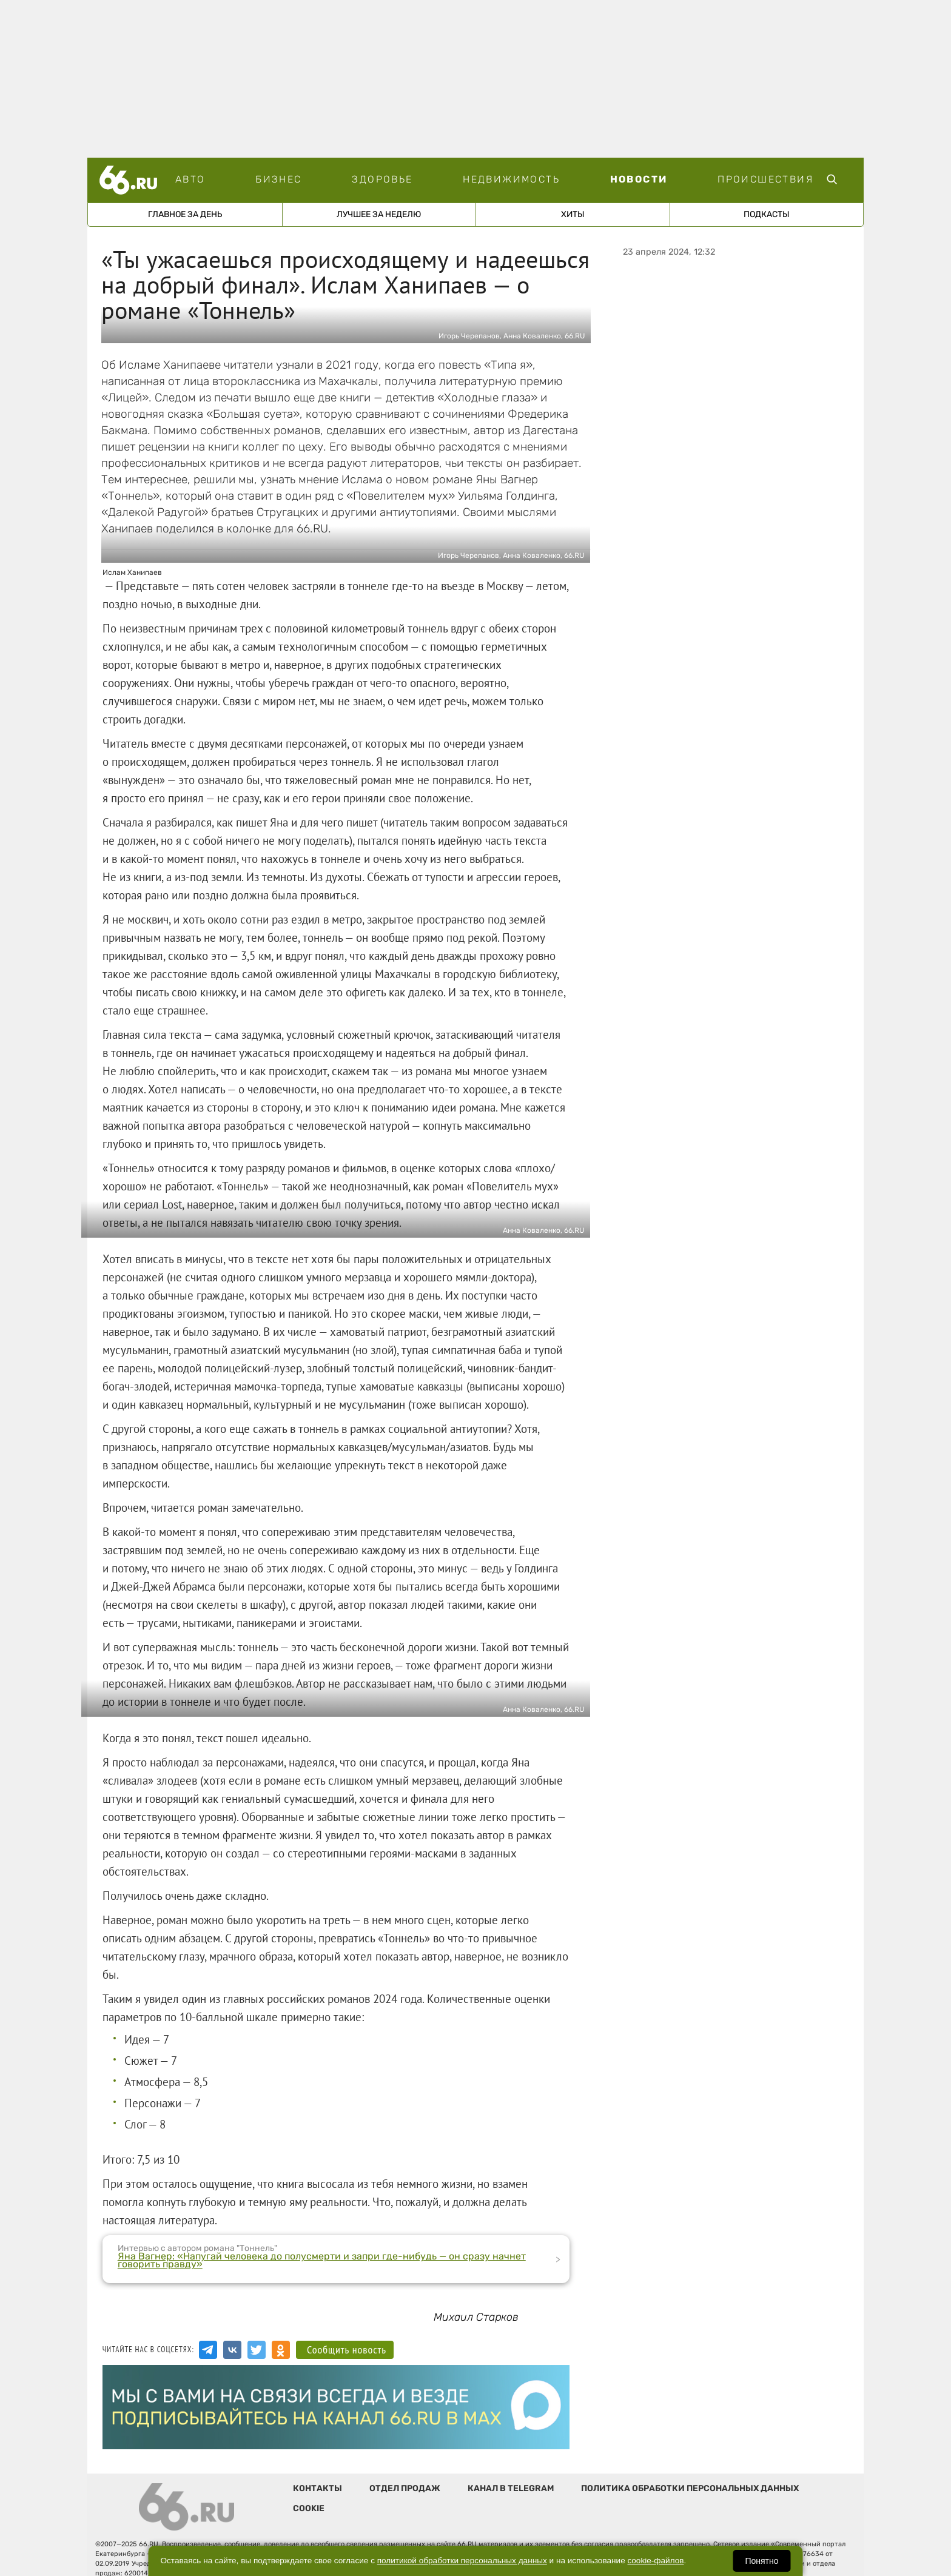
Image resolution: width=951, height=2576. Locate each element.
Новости (639, 179)
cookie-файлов (656, 2560)
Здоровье (382, 179)
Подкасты (767, 214)
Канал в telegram (511, 2488)
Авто (190, 179)
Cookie (308, 2508)
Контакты (317, 2488)
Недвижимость (511, 179)
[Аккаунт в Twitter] (256, 2350)
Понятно (761, 2561)
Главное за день (185, 214)
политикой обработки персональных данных (462, 2560)
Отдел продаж (404, 2488)
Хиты (573, 214)
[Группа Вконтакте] (232, 2350)
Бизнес (278, 179)
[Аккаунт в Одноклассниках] (281, 2350)
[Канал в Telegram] (208, 2350)
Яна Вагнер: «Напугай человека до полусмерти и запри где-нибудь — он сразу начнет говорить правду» (322, 2260)
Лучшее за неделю (379, 214)
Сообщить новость (346, 2349)
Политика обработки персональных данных (690, 2488)
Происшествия (765, 179)
